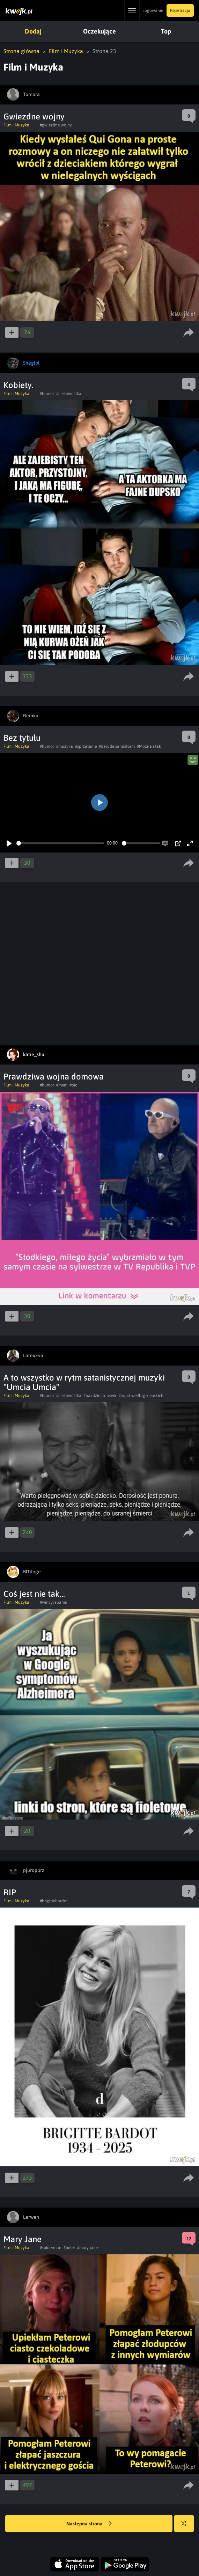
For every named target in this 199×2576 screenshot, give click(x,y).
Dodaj (33, 31)
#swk (111, 1395)
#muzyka (64, 746)
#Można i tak (149, 746)
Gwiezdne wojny (34, 116)
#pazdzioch (94, 1395)
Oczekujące (99, 31)
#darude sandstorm (117, 746)
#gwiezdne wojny (56, 125)
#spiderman (50, 2247)
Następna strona (89, 2524)
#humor (47, 393)
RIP (9, 1892)
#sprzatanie (86, 746)
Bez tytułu (21, 737)
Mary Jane (22, 2239)
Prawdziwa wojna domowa (53, 1076)
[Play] (9, 843)
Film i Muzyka (66, 51)
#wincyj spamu (53, 1602)
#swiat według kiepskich (140, 1395)
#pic (73, 1085)
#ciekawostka (68, 393)
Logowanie (152, 10)
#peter (69, 2247)
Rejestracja (180, 10)
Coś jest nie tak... (34, 1593)
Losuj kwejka (186, 2527)
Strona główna (21, 51)
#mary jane (87, 2247)
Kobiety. (18, 385)
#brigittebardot (54, 1900)
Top (166, 31)
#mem (61, 1085)
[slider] (60, 843)
